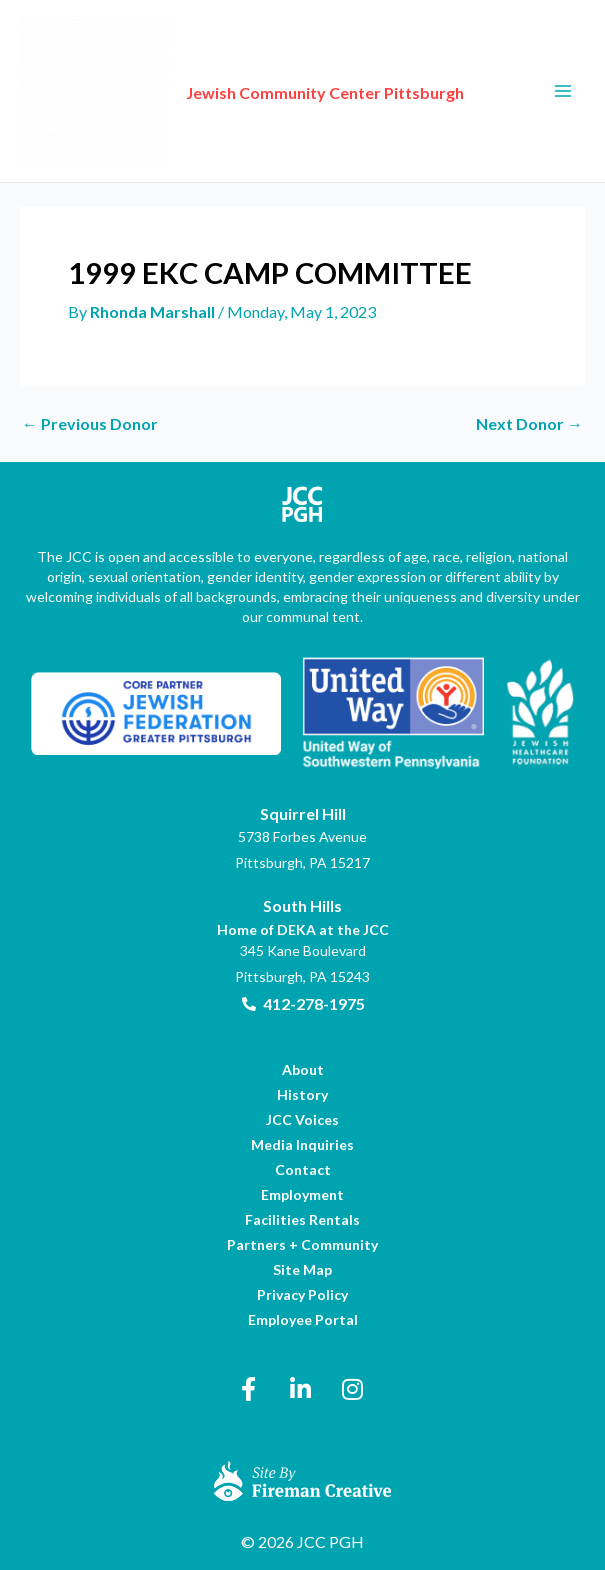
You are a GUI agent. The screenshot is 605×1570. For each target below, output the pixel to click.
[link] (95, 88)
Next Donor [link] (529, 424)
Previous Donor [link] (90, 424)
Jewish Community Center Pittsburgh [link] (325, 92)
